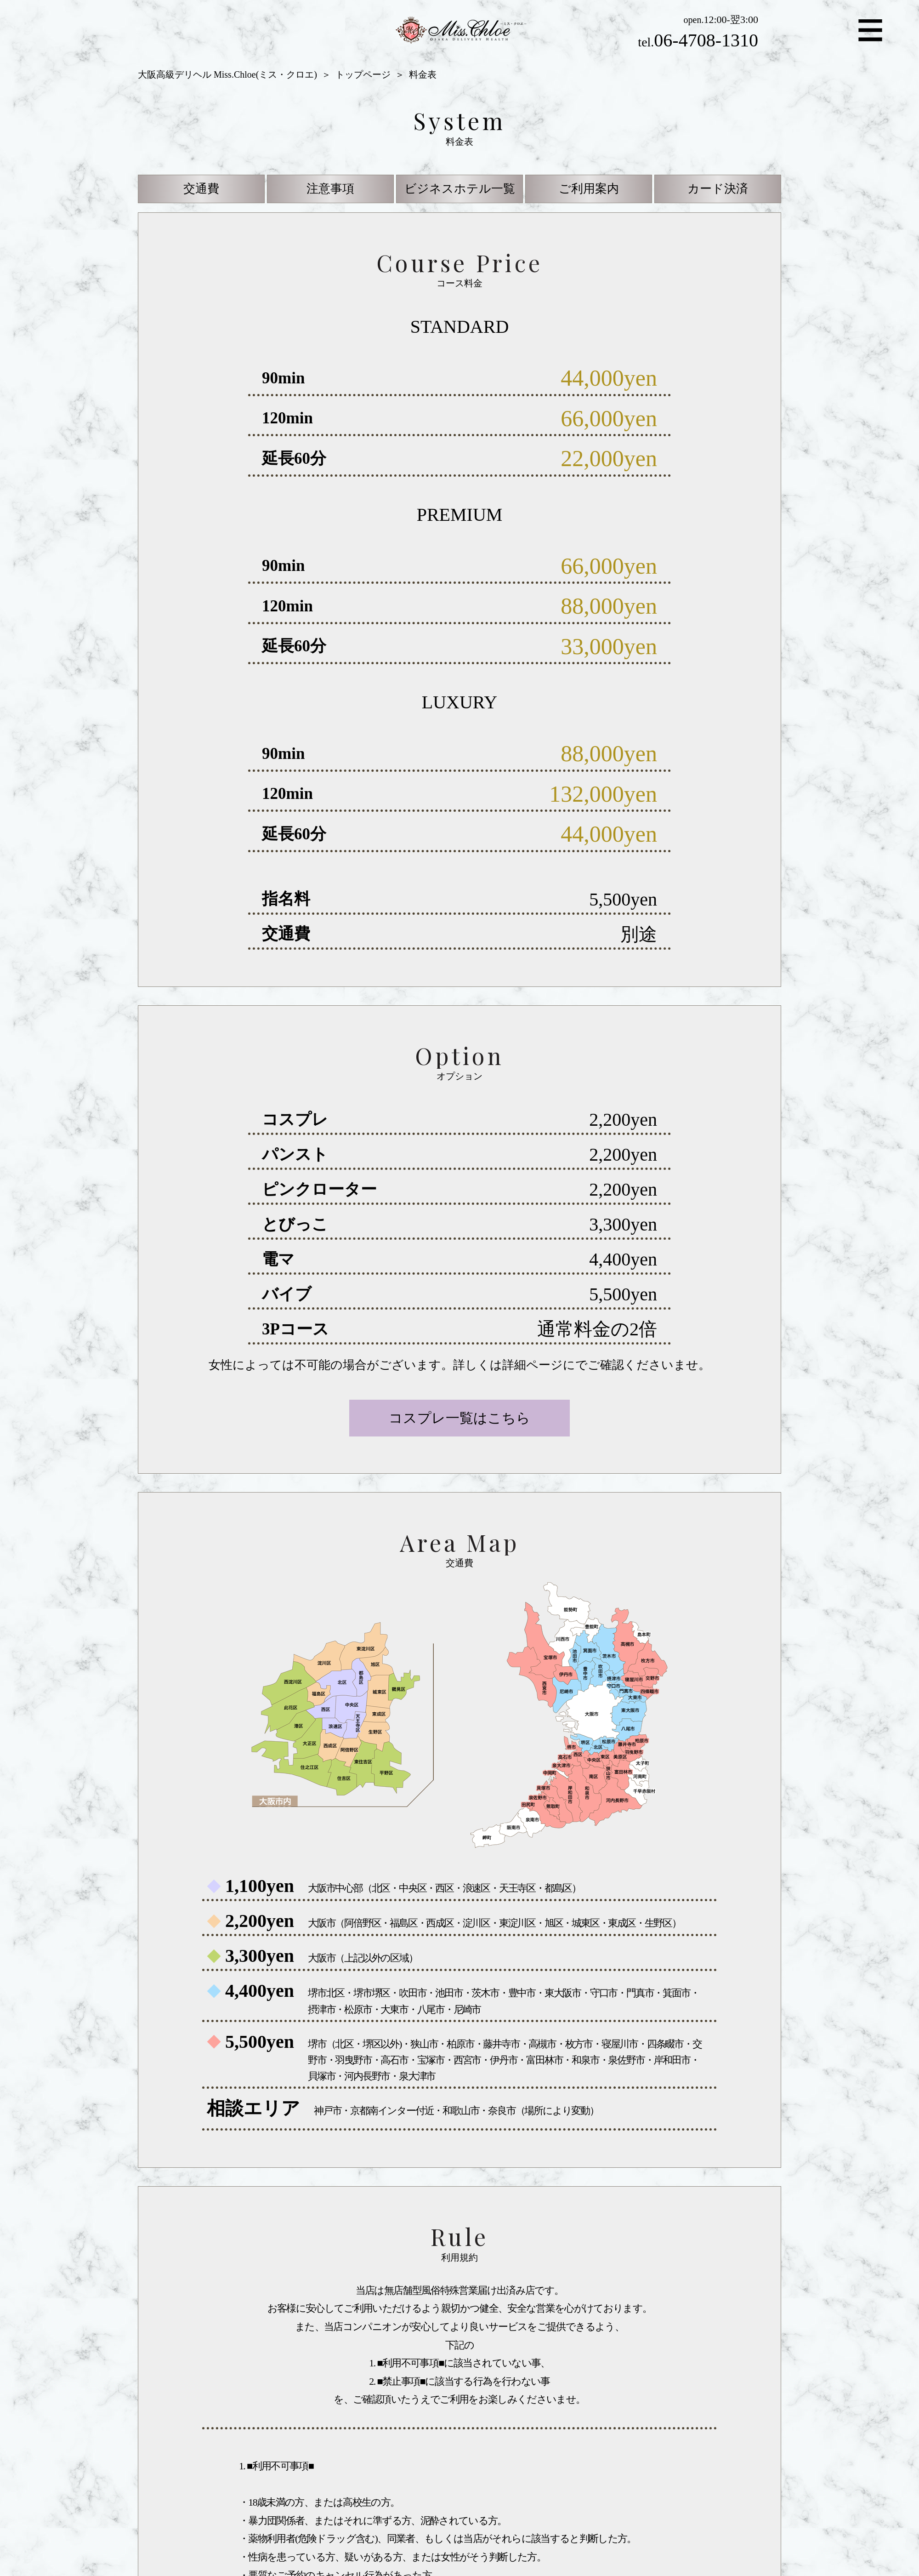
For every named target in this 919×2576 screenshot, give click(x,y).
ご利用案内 (589, 188)
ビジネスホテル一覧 (459, 188)
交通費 (201, 188)
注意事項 (330, 188)
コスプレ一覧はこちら (459, 1417)
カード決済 (717, 188)
